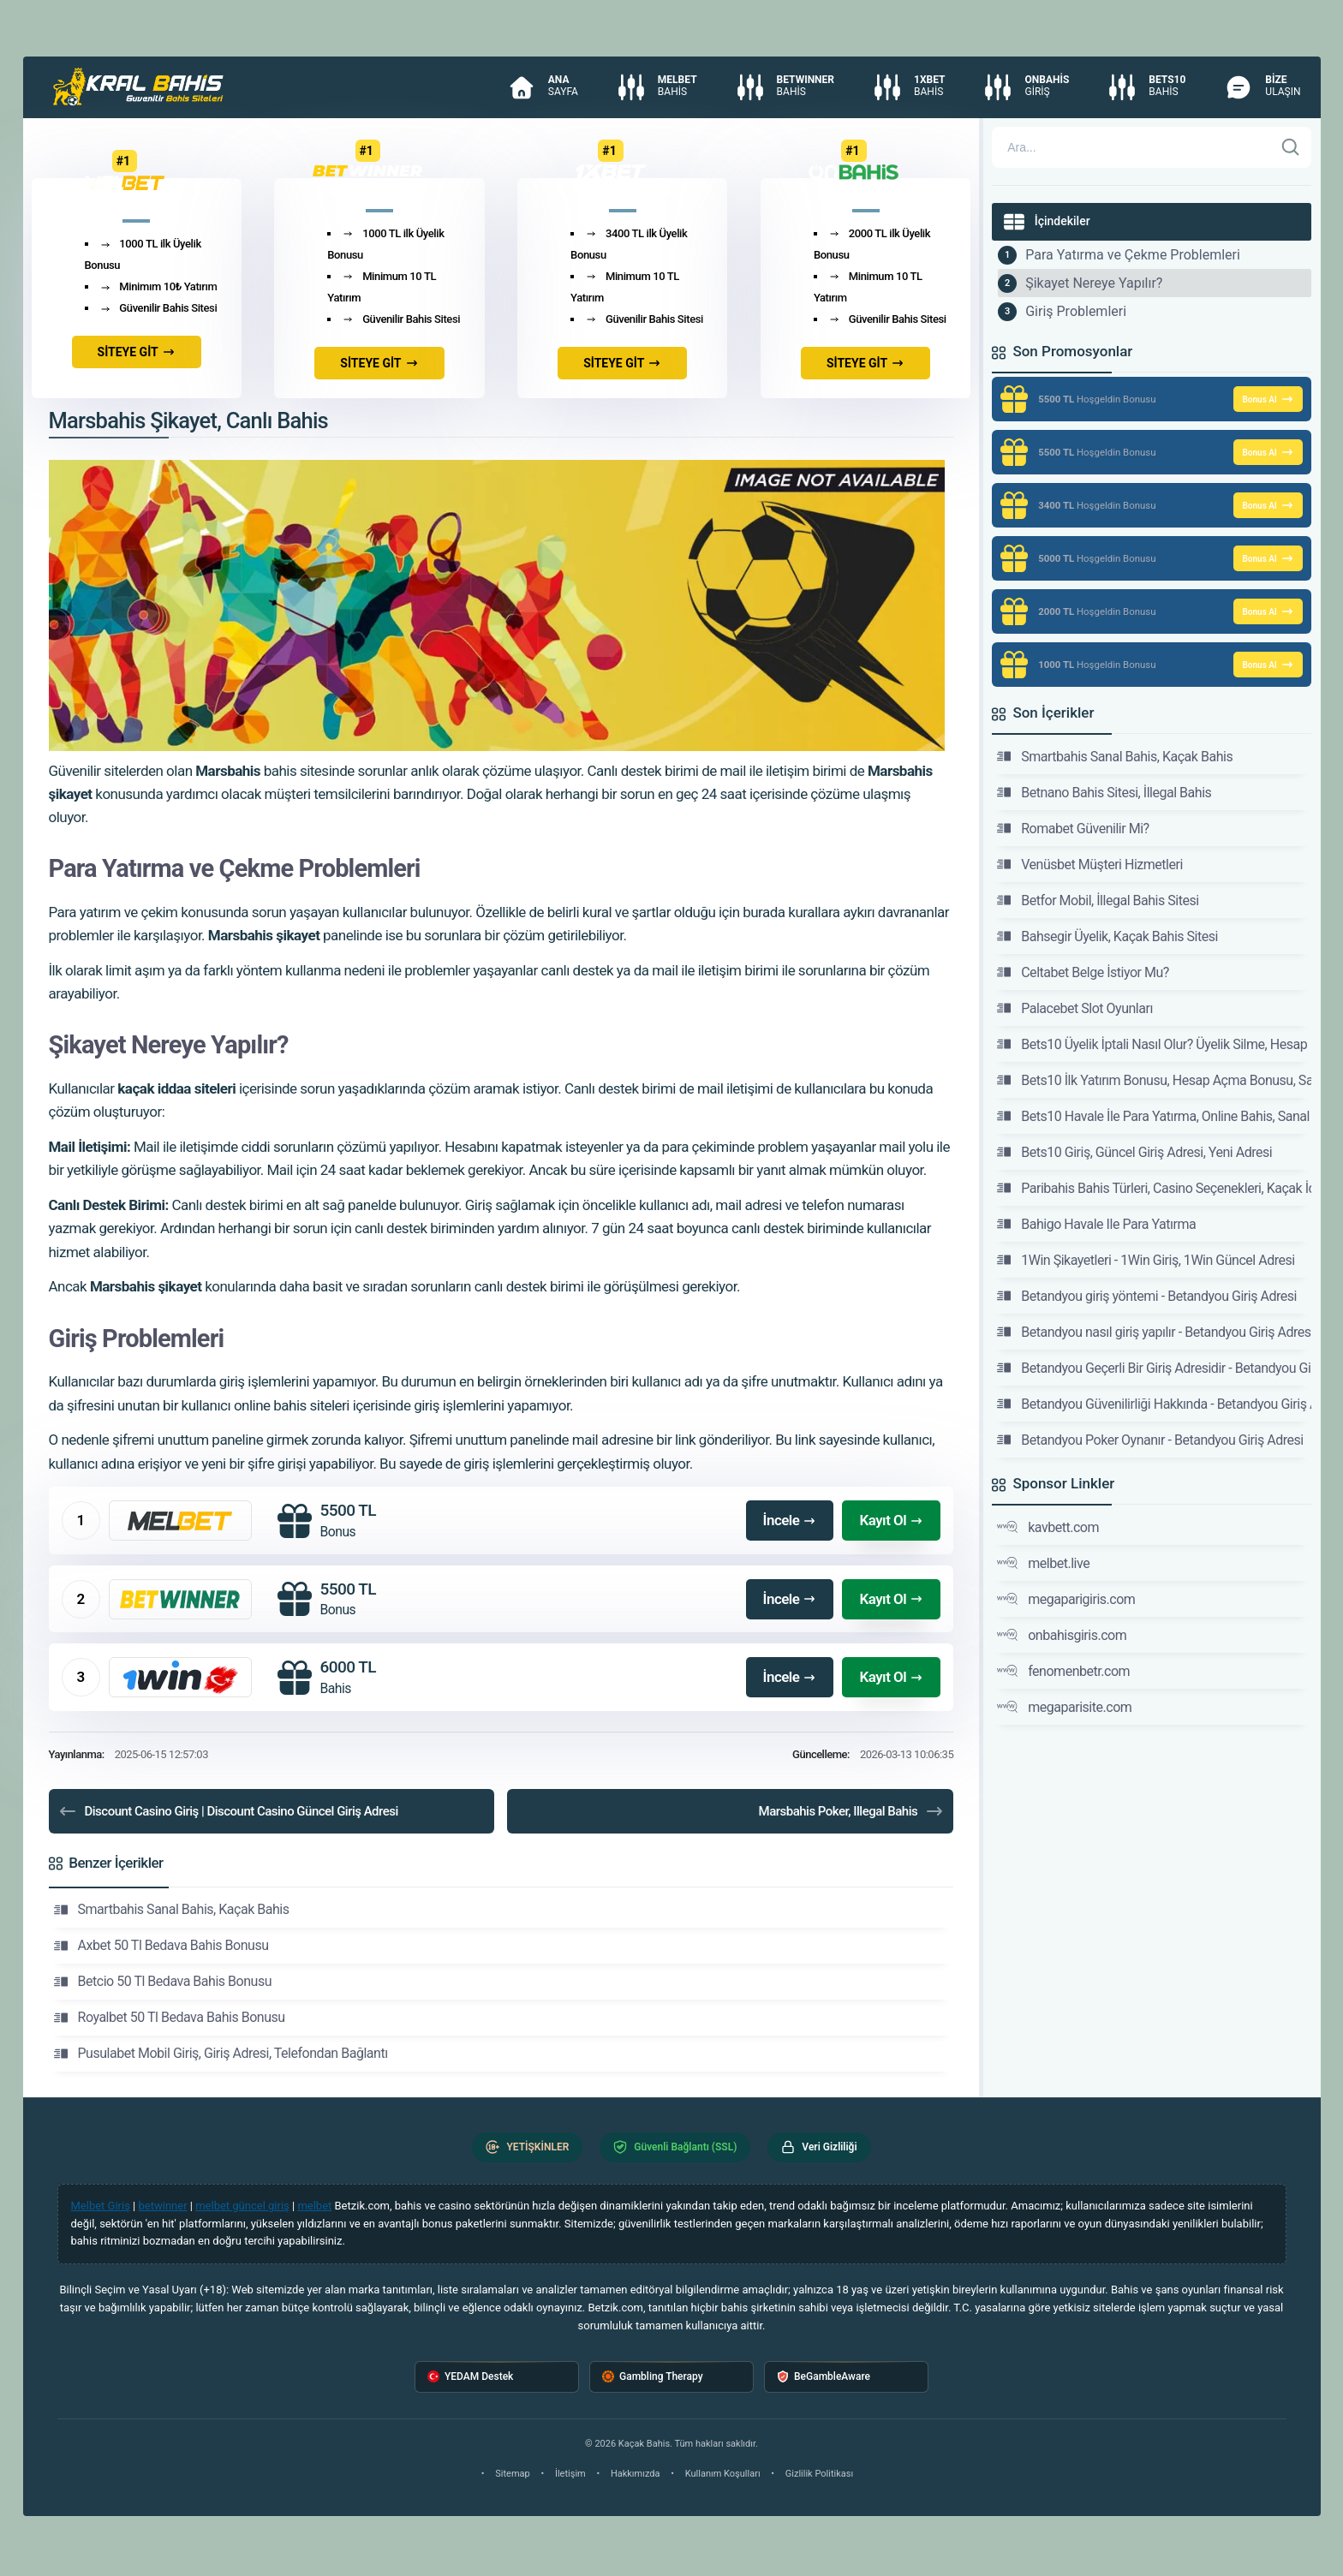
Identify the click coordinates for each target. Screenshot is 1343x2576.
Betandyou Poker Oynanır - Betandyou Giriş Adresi (1150, 1439)
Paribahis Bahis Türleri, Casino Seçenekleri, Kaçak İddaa (1153, 1188)
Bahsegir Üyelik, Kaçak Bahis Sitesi (1107, 936)
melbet (314, 2205)
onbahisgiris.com (1061, 1635)
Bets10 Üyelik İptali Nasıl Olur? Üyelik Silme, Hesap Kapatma (1153, 1044)
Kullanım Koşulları (723, 2473)
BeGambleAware (823, 2376)
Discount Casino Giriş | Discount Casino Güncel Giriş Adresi (227, 1811)
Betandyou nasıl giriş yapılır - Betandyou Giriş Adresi (1153, 1332)
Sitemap (512, 2473)
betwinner (163, 2205)
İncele (790, 1520)
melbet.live (1043, 1563)
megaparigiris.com (1066, 1599)
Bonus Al (1267, 399)
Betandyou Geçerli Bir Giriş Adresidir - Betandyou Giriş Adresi (1153, 1367)
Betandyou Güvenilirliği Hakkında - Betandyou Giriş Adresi (1153, 1403)
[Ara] (1291, 147)
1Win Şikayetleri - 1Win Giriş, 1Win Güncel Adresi (1146, 1260)
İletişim (570, 2473)
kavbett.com (1048, 1527)
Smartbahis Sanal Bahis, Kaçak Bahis (171, 1910)
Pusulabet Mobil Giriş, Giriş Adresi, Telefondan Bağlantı (221, 2053)
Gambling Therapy (652, 2376)
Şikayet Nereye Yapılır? (1093, 283)
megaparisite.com (1064, 1707)
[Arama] (1132, 147)
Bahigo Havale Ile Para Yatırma (1096, 1224)
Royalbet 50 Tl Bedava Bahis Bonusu (169, 2017)
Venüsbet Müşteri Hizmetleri (1090, 864)
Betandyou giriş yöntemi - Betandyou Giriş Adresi (1147, 1296)
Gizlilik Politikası (819, 2473)
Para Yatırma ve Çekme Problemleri (1132, 255)
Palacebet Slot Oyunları (1075, 1008)
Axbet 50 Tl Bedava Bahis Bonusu (161, 1946)
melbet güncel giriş (242, 2205)
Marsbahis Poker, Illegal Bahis (852, 1811)
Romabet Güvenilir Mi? (1073, 828)
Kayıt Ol (891, 1520)
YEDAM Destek (470, 2376)
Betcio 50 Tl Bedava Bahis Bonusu (163, 1982)
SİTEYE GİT (137, 352)
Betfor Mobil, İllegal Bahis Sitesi (1097, 900)
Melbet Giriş (100, 2205)
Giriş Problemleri (1075, 311)
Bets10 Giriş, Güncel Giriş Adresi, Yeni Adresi (1134, 1152)
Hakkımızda (635, 2473)
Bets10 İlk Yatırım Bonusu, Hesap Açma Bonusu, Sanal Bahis (1153, 1080)
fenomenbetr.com (1063, 1671)
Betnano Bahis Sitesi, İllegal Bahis (1104, 792)
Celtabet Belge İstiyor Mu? (1083, 972)
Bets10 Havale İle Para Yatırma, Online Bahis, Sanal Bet (1153, 1116)
